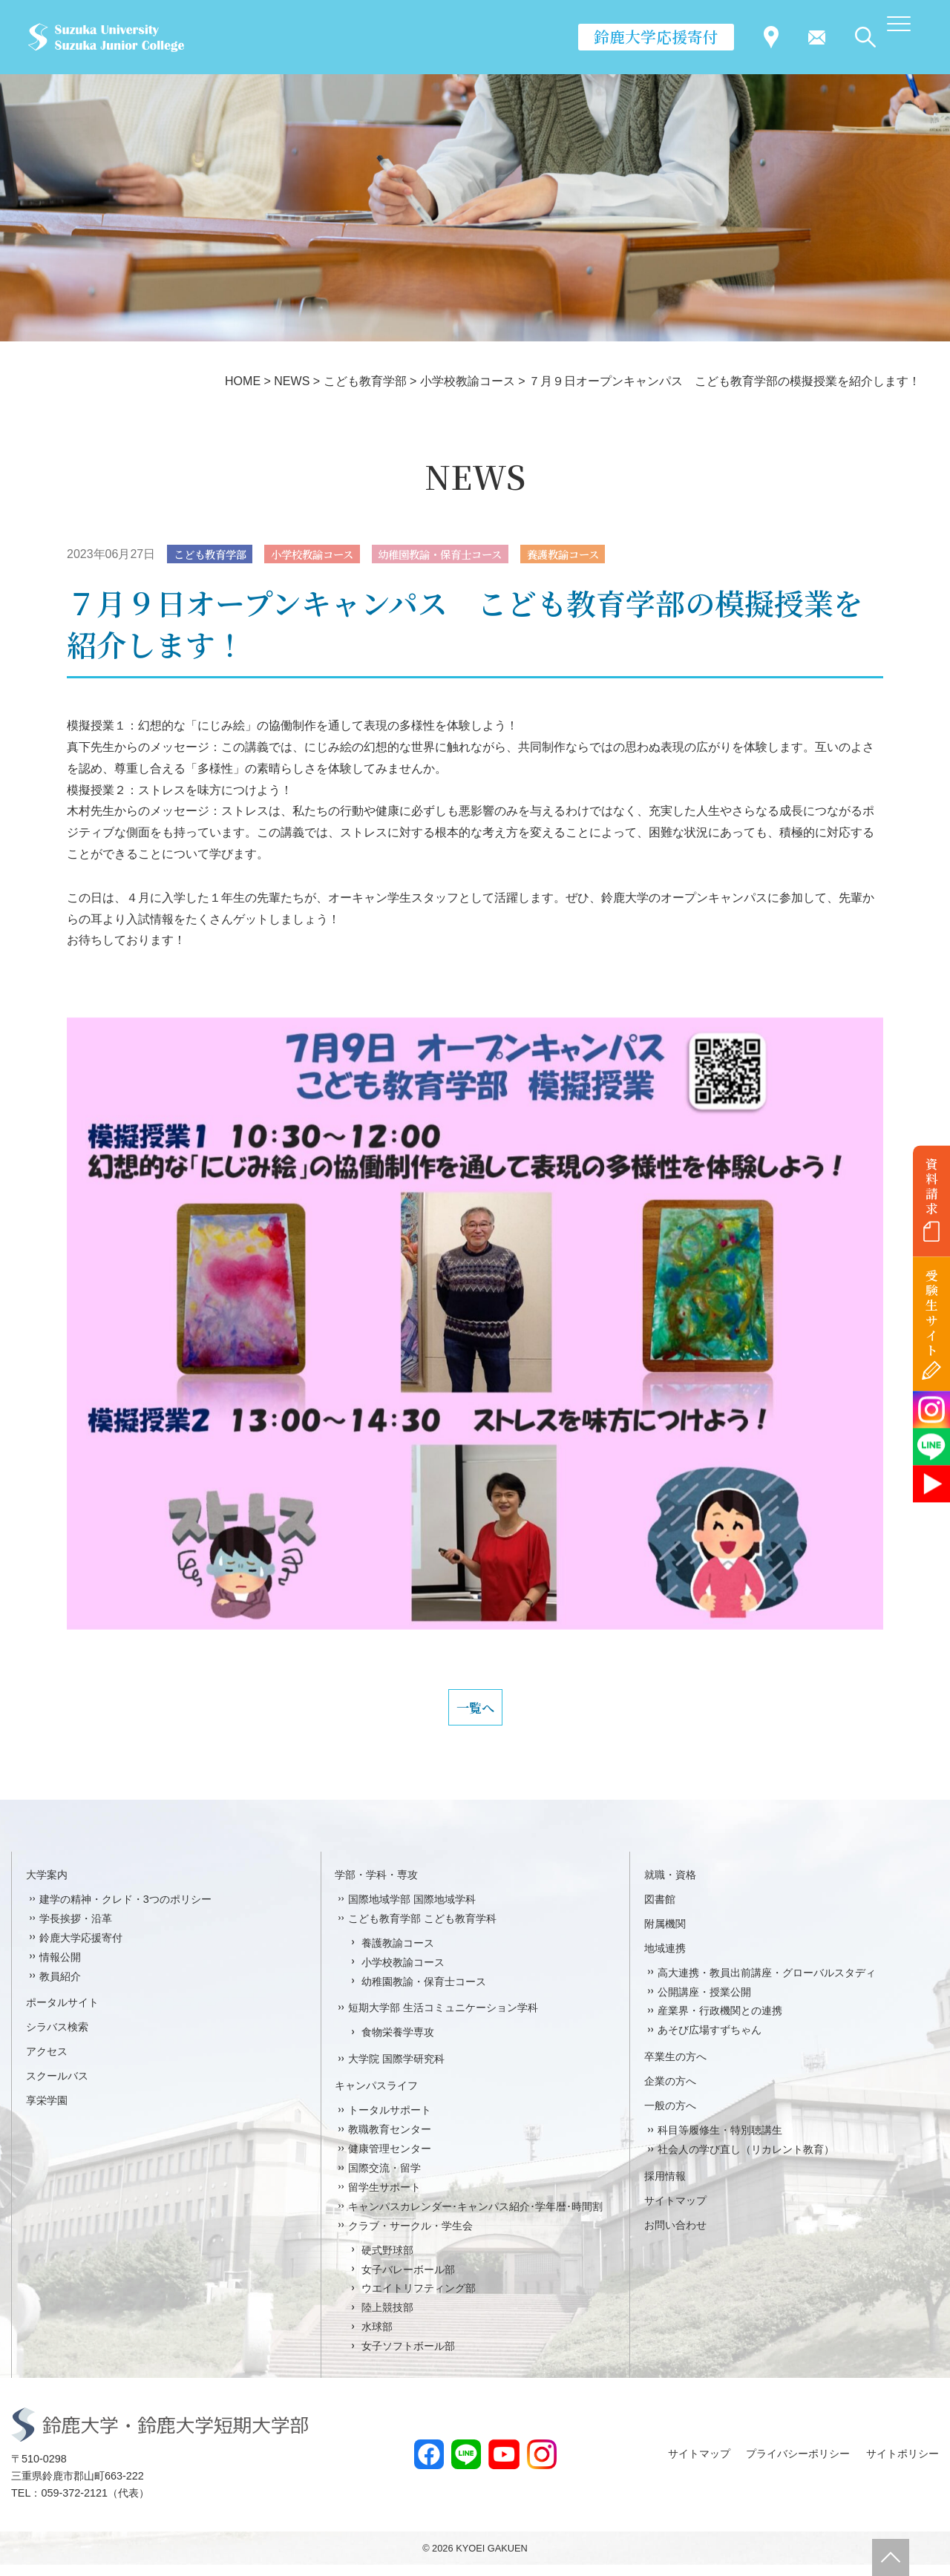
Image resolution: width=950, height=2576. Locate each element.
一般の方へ (670, 2117)
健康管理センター (389, 2160)
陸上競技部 (387, 2319)
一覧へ (475, 1713)
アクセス (47, 2063)
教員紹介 (60, 1987)
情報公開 (60, 1968)
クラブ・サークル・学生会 (410, 2237)
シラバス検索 (57, 2039)
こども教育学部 (216, 554)
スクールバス (57, 2087)
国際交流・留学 (384, 2179)
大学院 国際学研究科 (396, 2071)
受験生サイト (932, 1313)
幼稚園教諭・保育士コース (475, 554)
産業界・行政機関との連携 (720, 2022)
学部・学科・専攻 (376, 1886)
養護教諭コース (612, 554)
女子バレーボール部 (408, 2281)
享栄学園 (47, 2111)
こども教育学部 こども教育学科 (422, 1930)
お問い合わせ (675, 2236)
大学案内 (47, 1886)
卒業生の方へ (675, 2068)
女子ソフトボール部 (408, 2357)
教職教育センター (389, 2140)
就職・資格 (670, 1886)
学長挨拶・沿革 (75, 1930)
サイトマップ (675, 2212)
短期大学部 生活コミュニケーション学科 (443, 2019)
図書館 (659, 1910)
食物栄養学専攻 (397, 2044)
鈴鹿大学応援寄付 (656, 36)
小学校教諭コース (331, 554)
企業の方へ (670, 2092)
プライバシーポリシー (798, 2465)
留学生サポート (384, 2198)
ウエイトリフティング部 (418, 2300)
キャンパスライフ (376, 2097)
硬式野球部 (387, 2261)
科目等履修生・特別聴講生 (720, 2141)
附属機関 (665, 1935)
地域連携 (665, 1959)
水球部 (377, 2338)
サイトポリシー (902, 2465)
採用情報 (665, 2187)
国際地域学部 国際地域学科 (412, 1910)
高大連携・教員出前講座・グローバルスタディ (767, 1984)
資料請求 (932, 1186)
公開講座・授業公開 (704, 2003)
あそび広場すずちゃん (709, 2042)
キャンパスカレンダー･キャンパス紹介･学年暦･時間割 (475, 2217)
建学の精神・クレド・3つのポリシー (125, 1910)
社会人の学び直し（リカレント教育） (746, 2160)
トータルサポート (389, 2121)
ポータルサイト (62, 2014)
